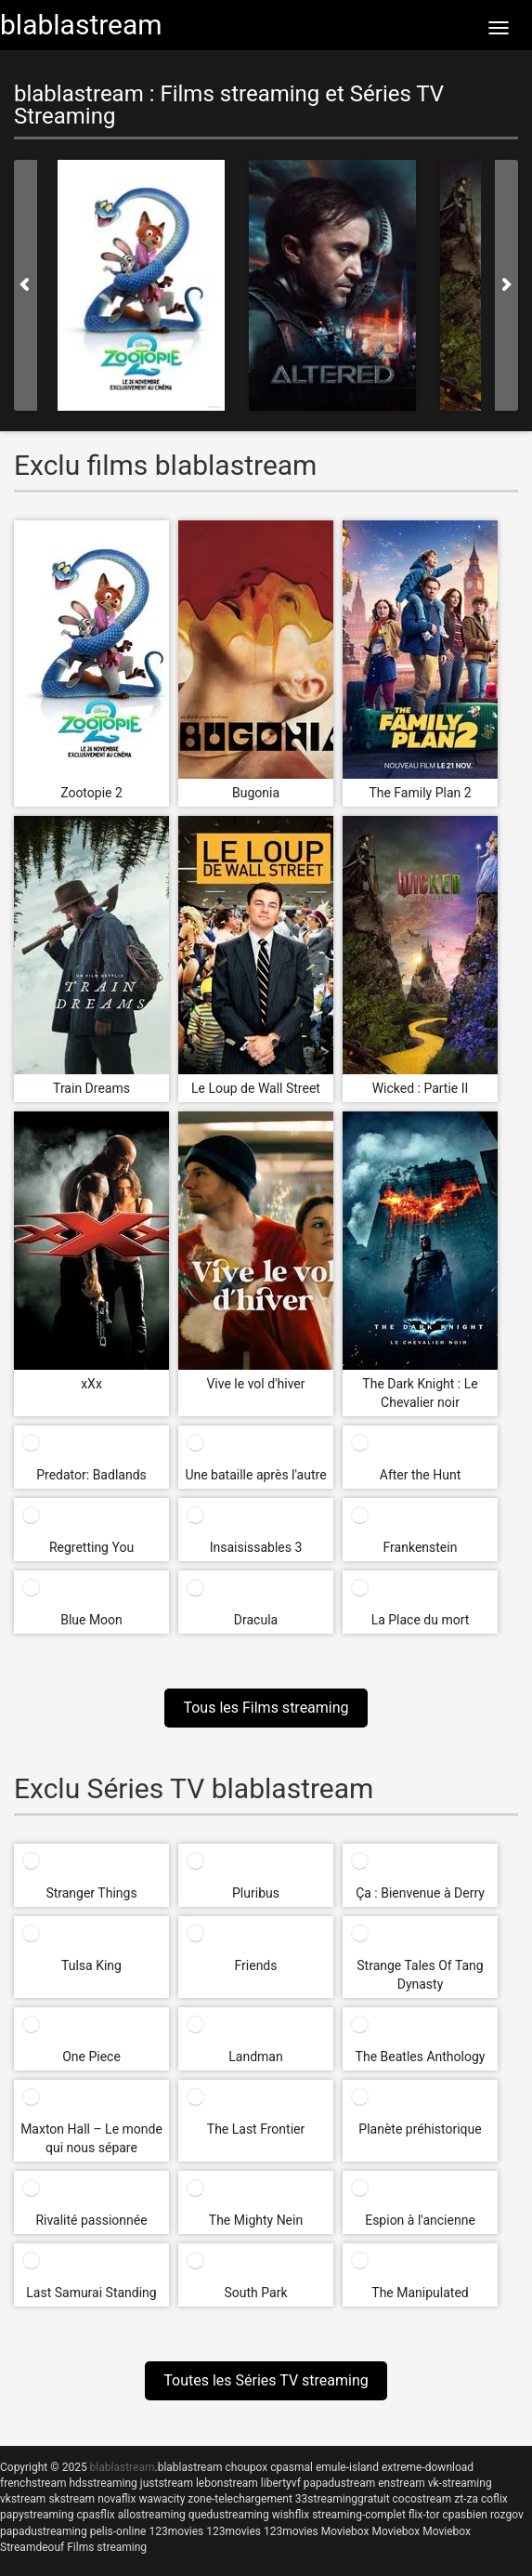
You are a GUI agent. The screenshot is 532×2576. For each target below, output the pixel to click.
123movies (176, 2531)
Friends (256, 1965)
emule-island (347, 2467)
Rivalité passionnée (91, 2220)
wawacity (161, 2498)
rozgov (507, 2514)
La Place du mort (420, 1619)
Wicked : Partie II (420, 1088)
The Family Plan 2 (420, 792)
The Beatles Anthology (421, 2056)
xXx (91, 1383)
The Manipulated (419, 2292)
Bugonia (255, 792)
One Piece (91, 2056)
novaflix (116, 2498)
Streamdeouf (32, 2547)
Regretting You (91, 1547)
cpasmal (291, 2467)
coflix (494, 2498)
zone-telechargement (240, 2498)
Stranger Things (90, 1893)
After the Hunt (420, 1474)
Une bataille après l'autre (255, 1474)
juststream (166, 2483)
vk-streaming (460, 2483)
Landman (255, 2056)
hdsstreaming (102, 2483)
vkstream (22, 2498)
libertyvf (281, 2483)
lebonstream (227, 2483)
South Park (256, 2292)
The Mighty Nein (256, 2220)
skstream (71, 2498)
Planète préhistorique (419, 2129)
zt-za (466, 2498)
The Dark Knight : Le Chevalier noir (419, 1393)
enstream (401, 2483)
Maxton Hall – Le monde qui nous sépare (91, 2138)
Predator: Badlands (91, 1474)
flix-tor (424, 2514)
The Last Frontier (256, 2129)
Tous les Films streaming (265, 1707)
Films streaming (107, 2547)
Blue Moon (91, 1619)
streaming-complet (359, 2514)
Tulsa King (91, 1965)
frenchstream (33, 2483)
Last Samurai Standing (91, 2292)
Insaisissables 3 (256, 1547)
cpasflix (95, 2514)
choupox (246, 2467)
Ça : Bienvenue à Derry (420, 1893)
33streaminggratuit (342, 2498)
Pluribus (255, 1893)
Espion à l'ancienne (420, 2220)
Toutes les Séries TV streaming (265, 2380)
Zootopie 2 (91, 792)
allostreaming (152, 2514)
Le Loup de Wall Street (255, 1088)
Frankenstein (420, 1547)
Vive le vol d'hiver (255, 1383)
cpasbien (465, 2514)
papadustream (339, 2483)
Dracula (256, 1619)
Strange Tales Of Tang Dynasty (420, 1974)
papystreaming (36, 2514)
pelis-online (118, 2531)
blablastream (190, 2467)
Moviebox (345, 2531)
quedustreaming (228, 2514)
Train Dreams (91, 1088)
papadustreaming (43, 2531)
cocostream (422, 2498)
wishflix (290, 2514)
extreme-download (428, 2467)
